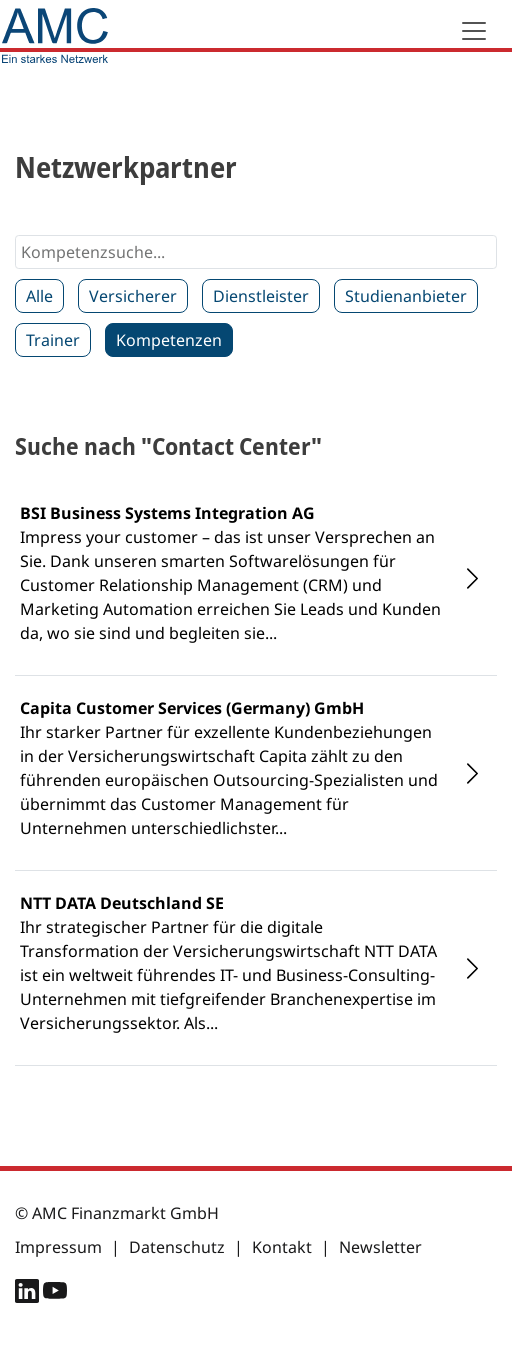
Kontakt (282, 1247)
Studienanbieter (406, 296)
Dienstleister (261, 296)
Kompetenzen (169, 340)
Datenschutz (177, 1247)
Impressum (58, 1247)
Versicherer (133, 296)
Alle (39, 296)
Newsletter (380, 1247)
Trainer (53, 340)
